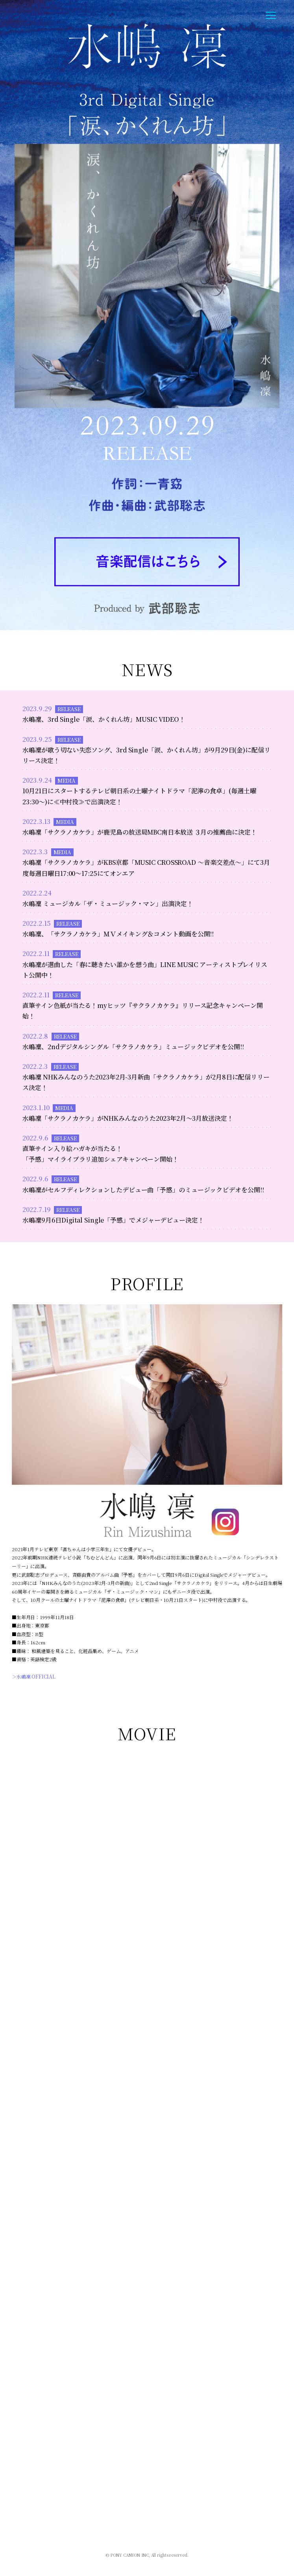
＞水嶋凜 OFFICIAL (33, 1676)
